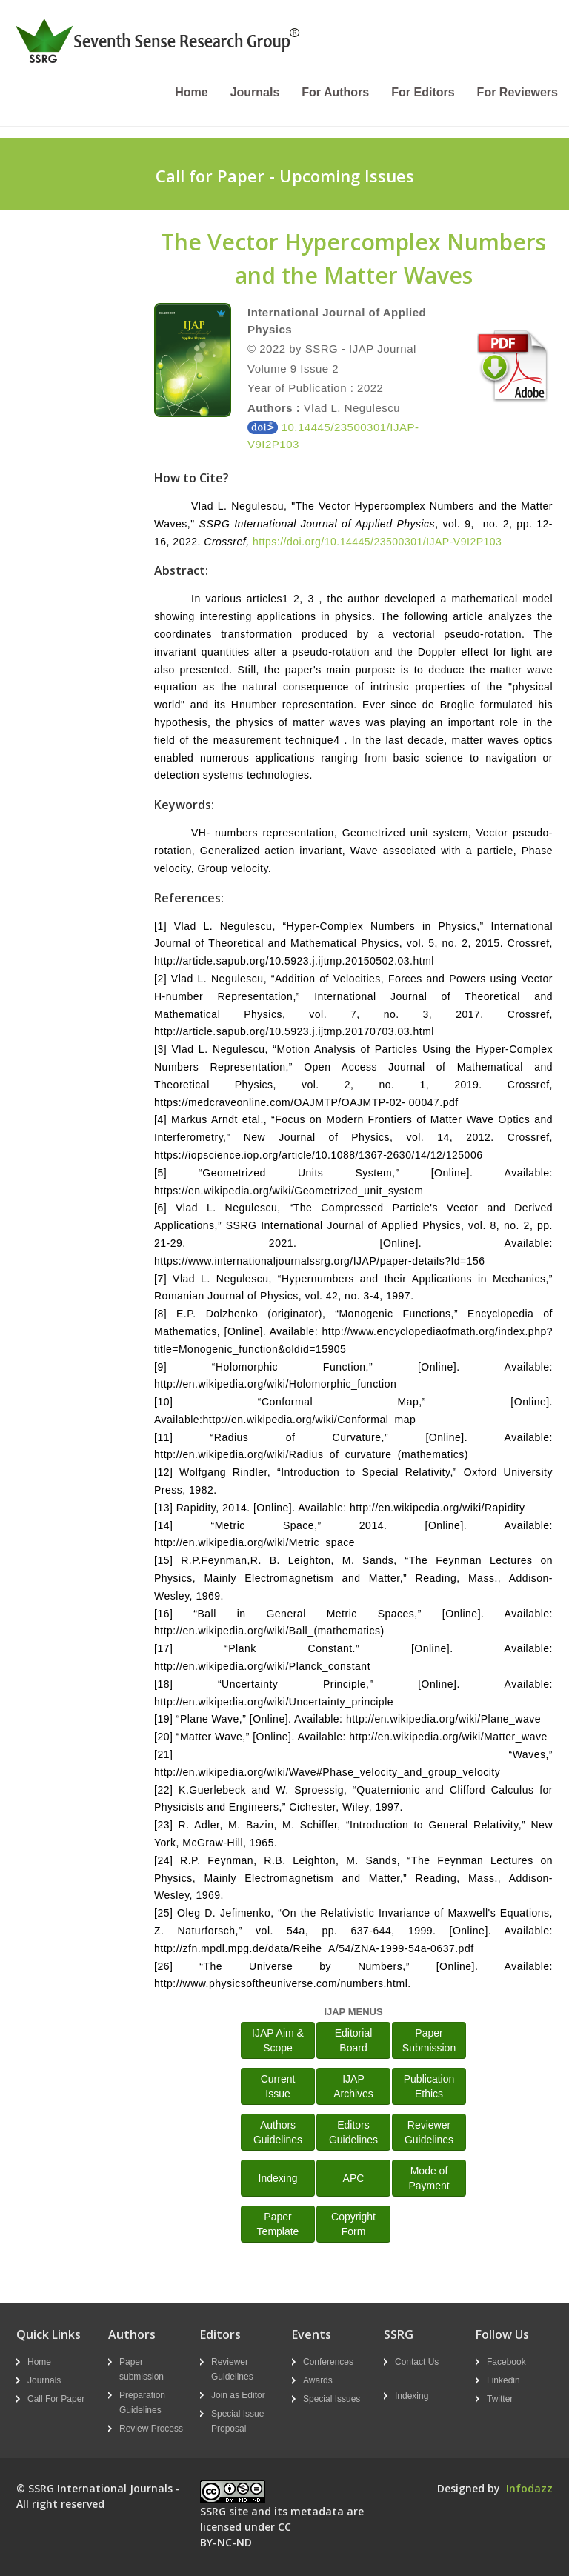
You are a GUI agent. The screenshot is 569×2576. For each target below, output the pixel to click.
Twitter (500, 2399)
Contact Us (417, 2362)
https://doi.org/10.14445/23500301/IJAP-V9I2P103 (377, 542)
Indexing (278, 2178)
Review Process (151, 2428)
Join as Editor (238, 2395)
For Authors (335, 92)
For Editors (422, 92)
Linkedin (503, 2380)
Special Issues (331, 2399)
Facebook (506, 2362)
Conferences (328, 2362)
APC (354, 2178)
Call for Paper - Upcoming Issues (285, 175)
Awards (318, 2380)
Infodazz (529, 2488)
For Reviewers (517, 92)
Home (191, 92)
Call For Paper (55, 2399)
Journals (255, 92)
